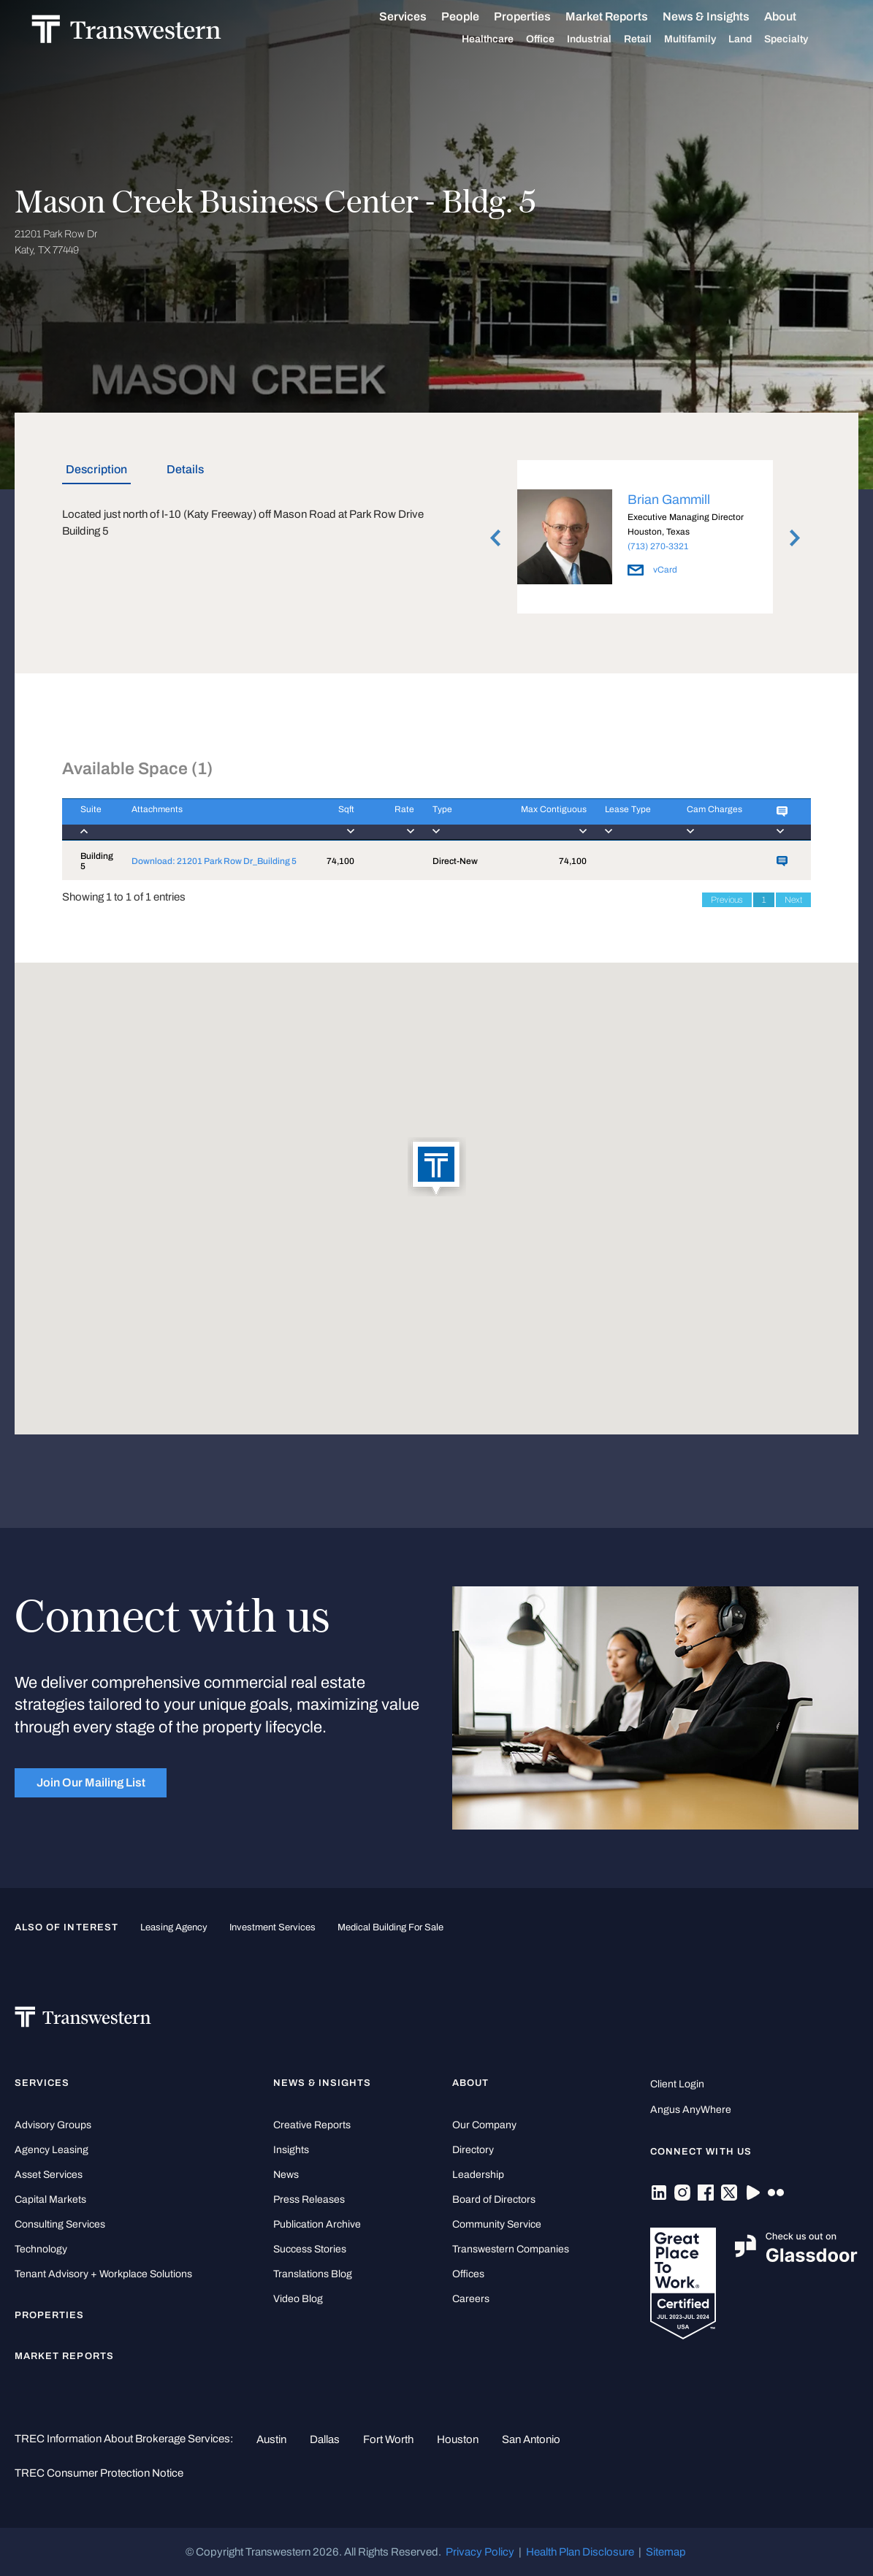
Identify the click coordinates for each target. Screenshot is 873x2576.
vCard (652, 570)
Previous (727, 900)
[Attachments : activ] (210, 819)
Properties (539, 16)
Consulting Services (60, 2224)
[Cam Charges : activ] (713, 819)
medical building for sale (390, 1927)
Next (793, 900)
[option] (645, 539)
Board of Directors (493, 2199)
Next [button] (794, 537)
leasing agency (173, 1927)
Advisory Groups (53, 2125)
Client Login (677, 2084)
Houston (458, 2439)
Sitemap (666, 2552)
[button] (437, 1168)
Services (419, 16)
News (286, 2174)
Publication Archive (317, 2224)
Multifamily (707, 39)
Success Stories (309, 2249)
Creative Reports (312, 2125)
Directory (473, 2149)
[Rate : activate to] (384, 819)
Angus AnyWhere (690, 2109)
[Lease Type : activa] (628, 819)
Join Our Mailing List (91, 1782)
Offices (468, 2274)
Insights (291, 2149)
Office (557, 39)
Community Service (496, 2224)
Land (757, 39)
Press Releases (309, 2199)
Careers (470, 2298)
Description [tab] (96, 469)
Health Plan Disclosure (580, 2552)
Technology (41, 2249)
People (477, 16)
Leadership (478, 2174)
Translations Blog (312, 2274)
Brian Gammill (669, 499)
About (797, 16)
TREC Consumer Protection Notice (99, 2473)
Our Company (484, 2125)
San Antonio (531, 2439)
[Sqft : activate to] (331, 819)
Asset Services (49, 2174)
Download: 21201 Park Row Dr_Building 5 (214, 861)
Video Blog (298, 2298)
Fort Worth (388, 2439)
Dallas (325, 2439)
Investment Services (272, 1927)
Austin (271, 2439)
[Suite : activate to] (87, 819)
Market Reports (623, 16)
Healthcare (504, 39)
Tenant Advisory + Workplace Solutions (103, 2274)
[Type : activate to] (451, 819)
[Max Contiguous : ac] (537, 819)
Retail (654, 39)
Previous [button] (495, 537)
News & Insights (722, 16)
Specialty (803, 39)
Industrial (606, 39)
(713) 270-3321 (658, 546)
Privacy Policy (480, 2552)
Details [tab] (185, 469)
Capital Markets (50, 2199)
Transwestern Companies (510, 2249)
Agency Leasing (51, 2149)
